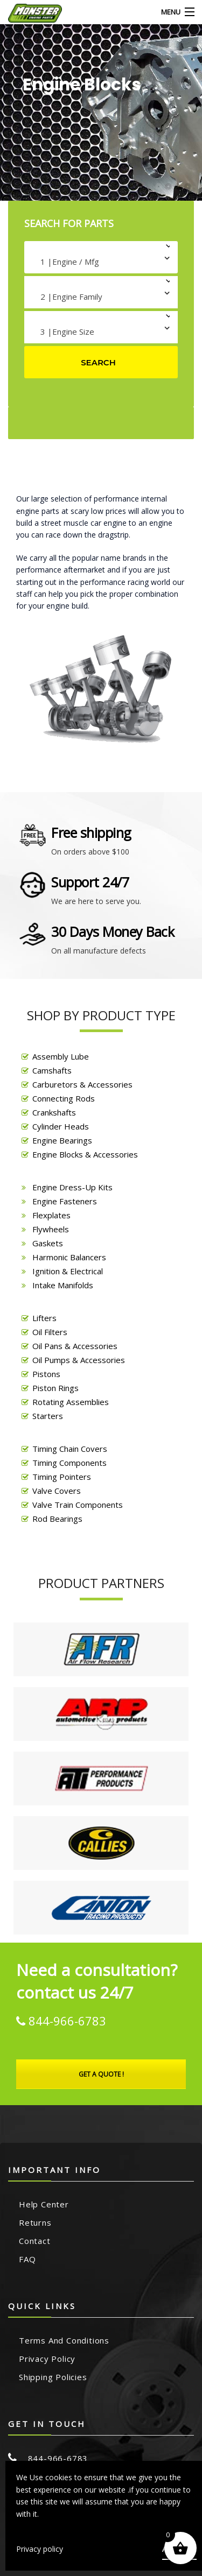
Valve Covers (56, 1490)
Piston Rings (55, 1387)
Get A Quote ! (101, 2074)
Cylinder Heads (60, 1126)
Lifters (44, 1317)
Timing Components (69, 1462)
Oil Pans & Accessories (74, 1345)
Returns (35, 2222)
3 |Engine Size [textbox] (67, 331)
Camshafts (52, 1070)
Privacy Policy (47, 2358)
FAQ (27, 2259)
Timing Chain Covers (69, 1448)
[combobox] (101, 257)
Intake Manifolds (62, 1285)
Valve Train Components (77, 1504)
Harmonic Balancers (69, 1257)
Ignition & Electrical (67, 1271)
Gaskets (47, 1243)
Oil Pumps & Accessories (78, 1359)
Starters (47, 1415)
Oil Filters (49, 1331)
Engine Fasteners (64, 1201)
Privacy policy (39, 2549)
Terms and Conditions (64, 2340)
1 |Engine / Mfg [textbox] (69, 261)
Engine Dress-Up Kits (72, 1187)
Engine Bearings (62, 1140)
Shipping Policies (53, 2377)
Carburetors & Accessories (82, 1084)
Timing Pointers (61, 1476)
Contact (35, 2240)
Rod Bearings (57, 1518)
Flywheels (50, 1229)
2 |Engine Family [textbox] (71, 296)
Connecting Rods (63, 1098)
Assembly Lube (60, 1056)
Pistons (46, 1373)
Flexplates (51, 1215)
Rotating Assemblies (70, 1401)
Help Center (44, 2204)
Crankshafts (54, 1112)
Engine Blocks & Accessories (85, 1154)
